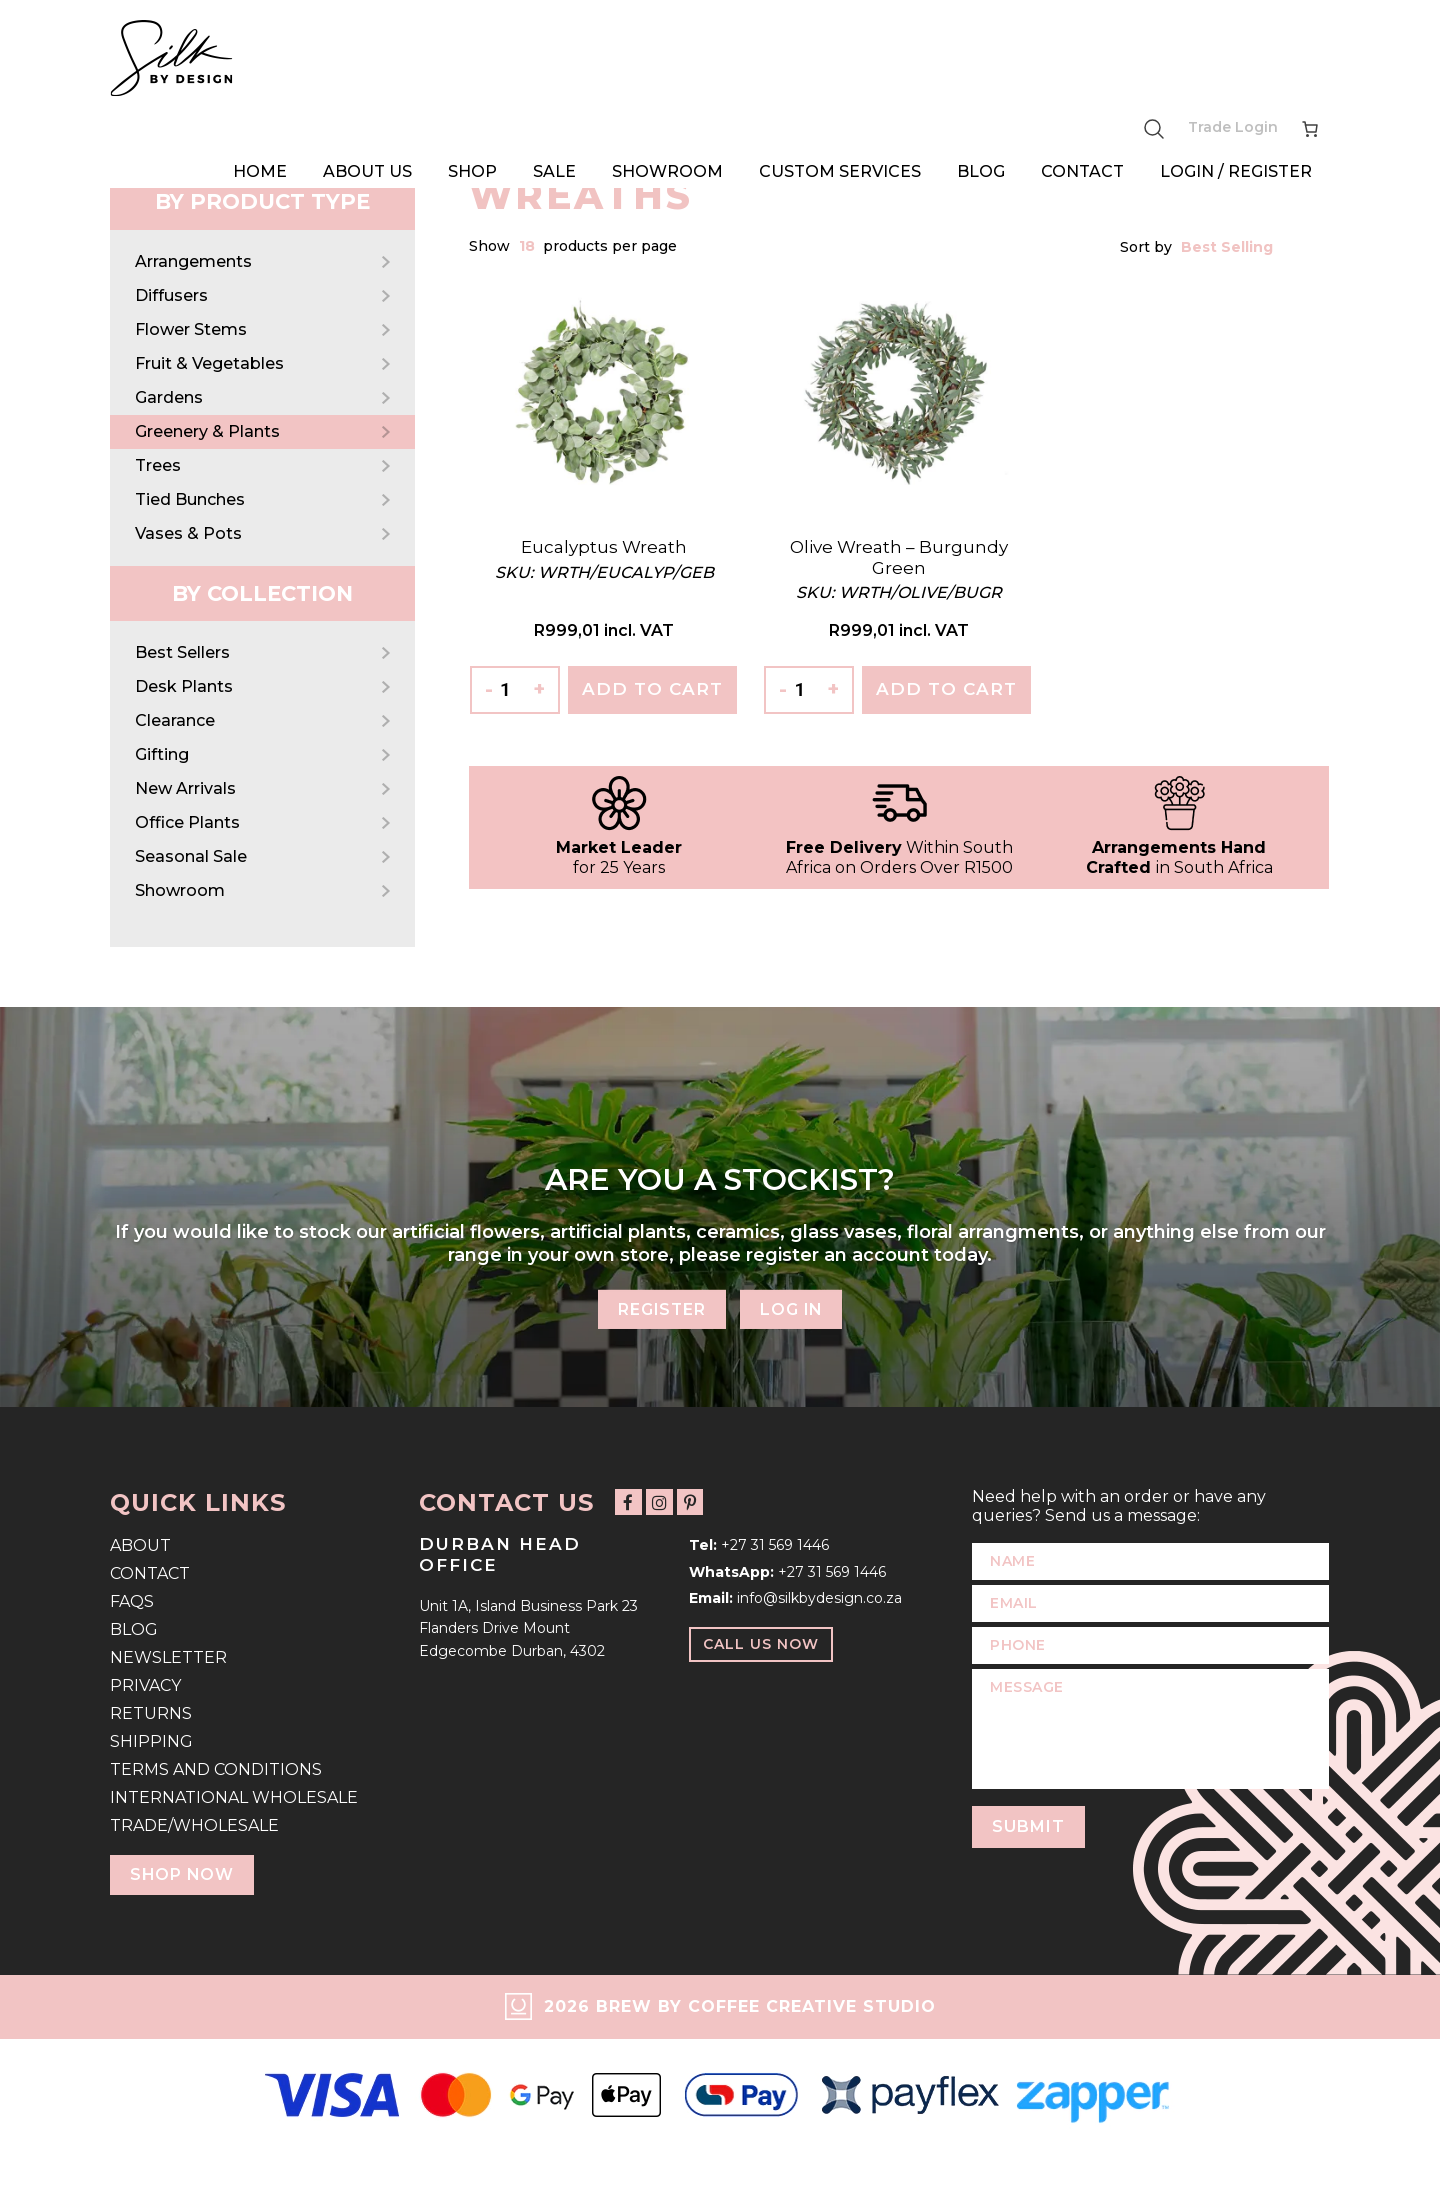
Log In (792, 1308)
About (140, 1545)
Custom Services (840, 167)
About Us (367, 167)
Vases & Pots (188, 533)
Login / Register (1236, 167)
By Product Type (262, 201)
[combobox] (528, 246)
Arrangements (193, 261)
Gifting (162, 754)
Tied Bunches (190, 499)
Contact (1082, 167)
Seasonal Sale (191, 856)
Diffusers (171, 295)
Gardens (169, 397)
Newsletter (168, 1657)
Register (661, 1308)
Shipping (151, 1741)
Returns (151, 1713)
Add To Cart (652, 689)
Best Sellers (182, 652)
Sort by (1148, 247)
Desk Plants (184, 686)
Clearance (175, 720)
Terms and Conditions (216, 1769)
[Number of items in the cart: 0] (1310, 127)
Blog (981, 167)
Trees (158, 465)
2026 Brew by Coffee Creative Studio (740, 2006)
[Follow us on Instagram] (656, 1502)
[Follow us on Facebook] (627, 1502)
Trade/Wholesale (194, 1825)
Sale (554, 167)
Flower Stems (191, 329)
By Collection (262, 593)
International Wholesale (234, 1797)
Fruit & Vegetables (209, 363)
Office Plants (187, 822)
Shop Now (183, 1874)
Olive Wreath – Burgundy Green (899, 557)
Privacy (145, 1685)
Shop (472, 167)
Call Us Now (761, 1644)
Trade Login (1233, 126)
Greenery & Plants (207, 431)
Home (260, 167)
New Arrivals (185, 788)
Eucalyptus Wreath (604, 547)
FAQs (132, 1601)
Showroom (667, 167)
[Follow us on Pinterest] (685, 1502)
